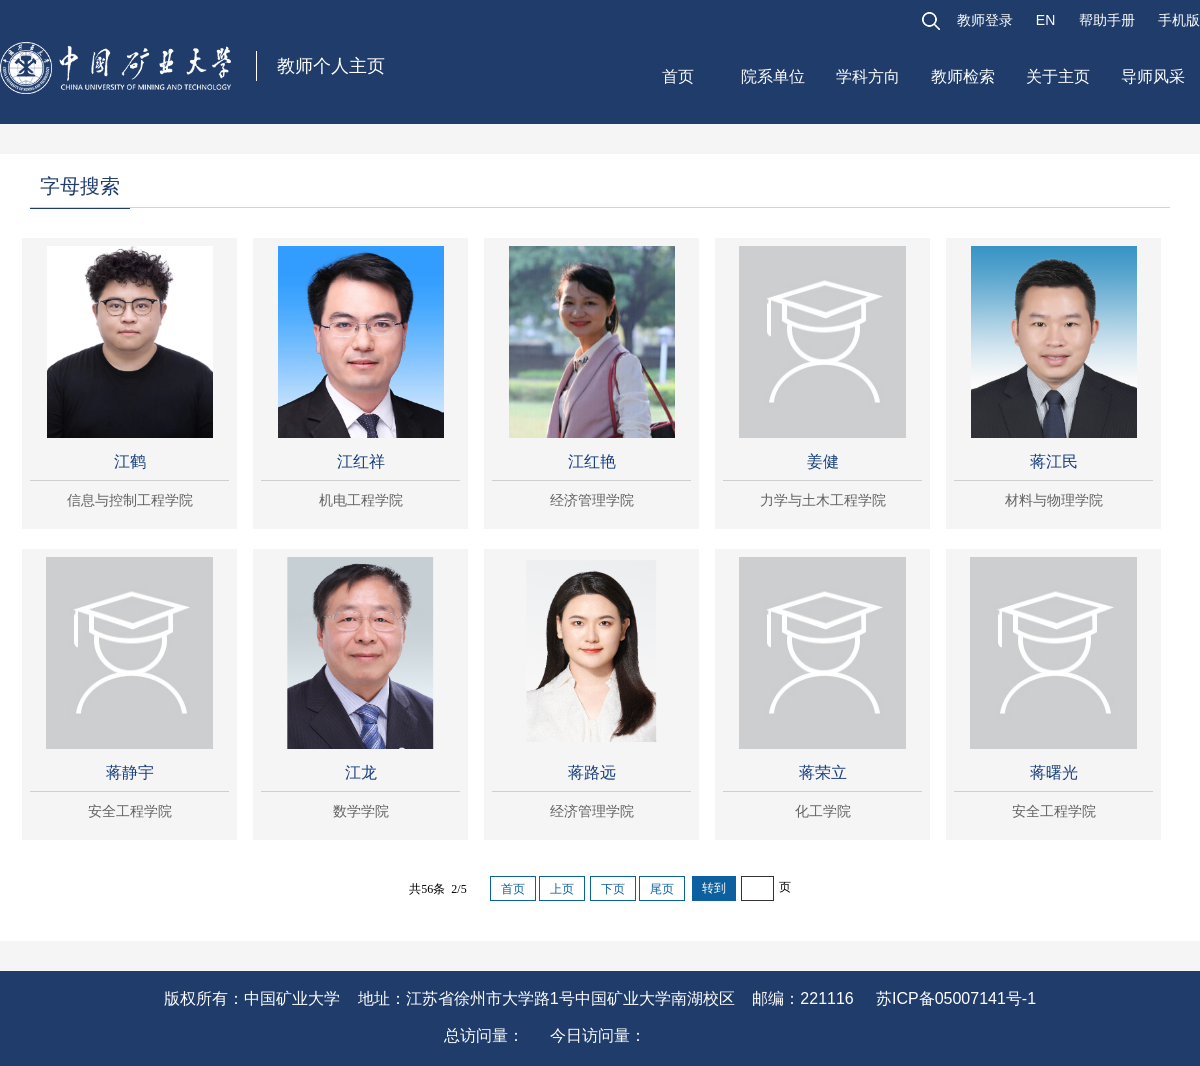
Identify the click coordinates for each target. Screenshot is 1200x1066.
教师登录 (985, 20)
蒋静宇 (130, 772)
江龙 (361, 772)
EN (1045, 20)
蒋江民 (1054, 461)
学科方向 (868, 76)
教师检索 (963, 76)
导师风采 (1153, 76)
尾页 (662, 889)
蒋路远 (592, 772)
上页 (562, 889)
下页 (613, 889)
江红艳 (592, 461)
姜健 (823, 461)
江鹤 (130, 461)
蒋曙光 (1054, 772)
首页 (678, 76)
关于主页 (1058, 76)
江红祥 (361, 461)
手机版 (1179, 20)
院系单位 (773, 76)
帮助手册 (1107, 20)
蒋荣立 (823, 772)
